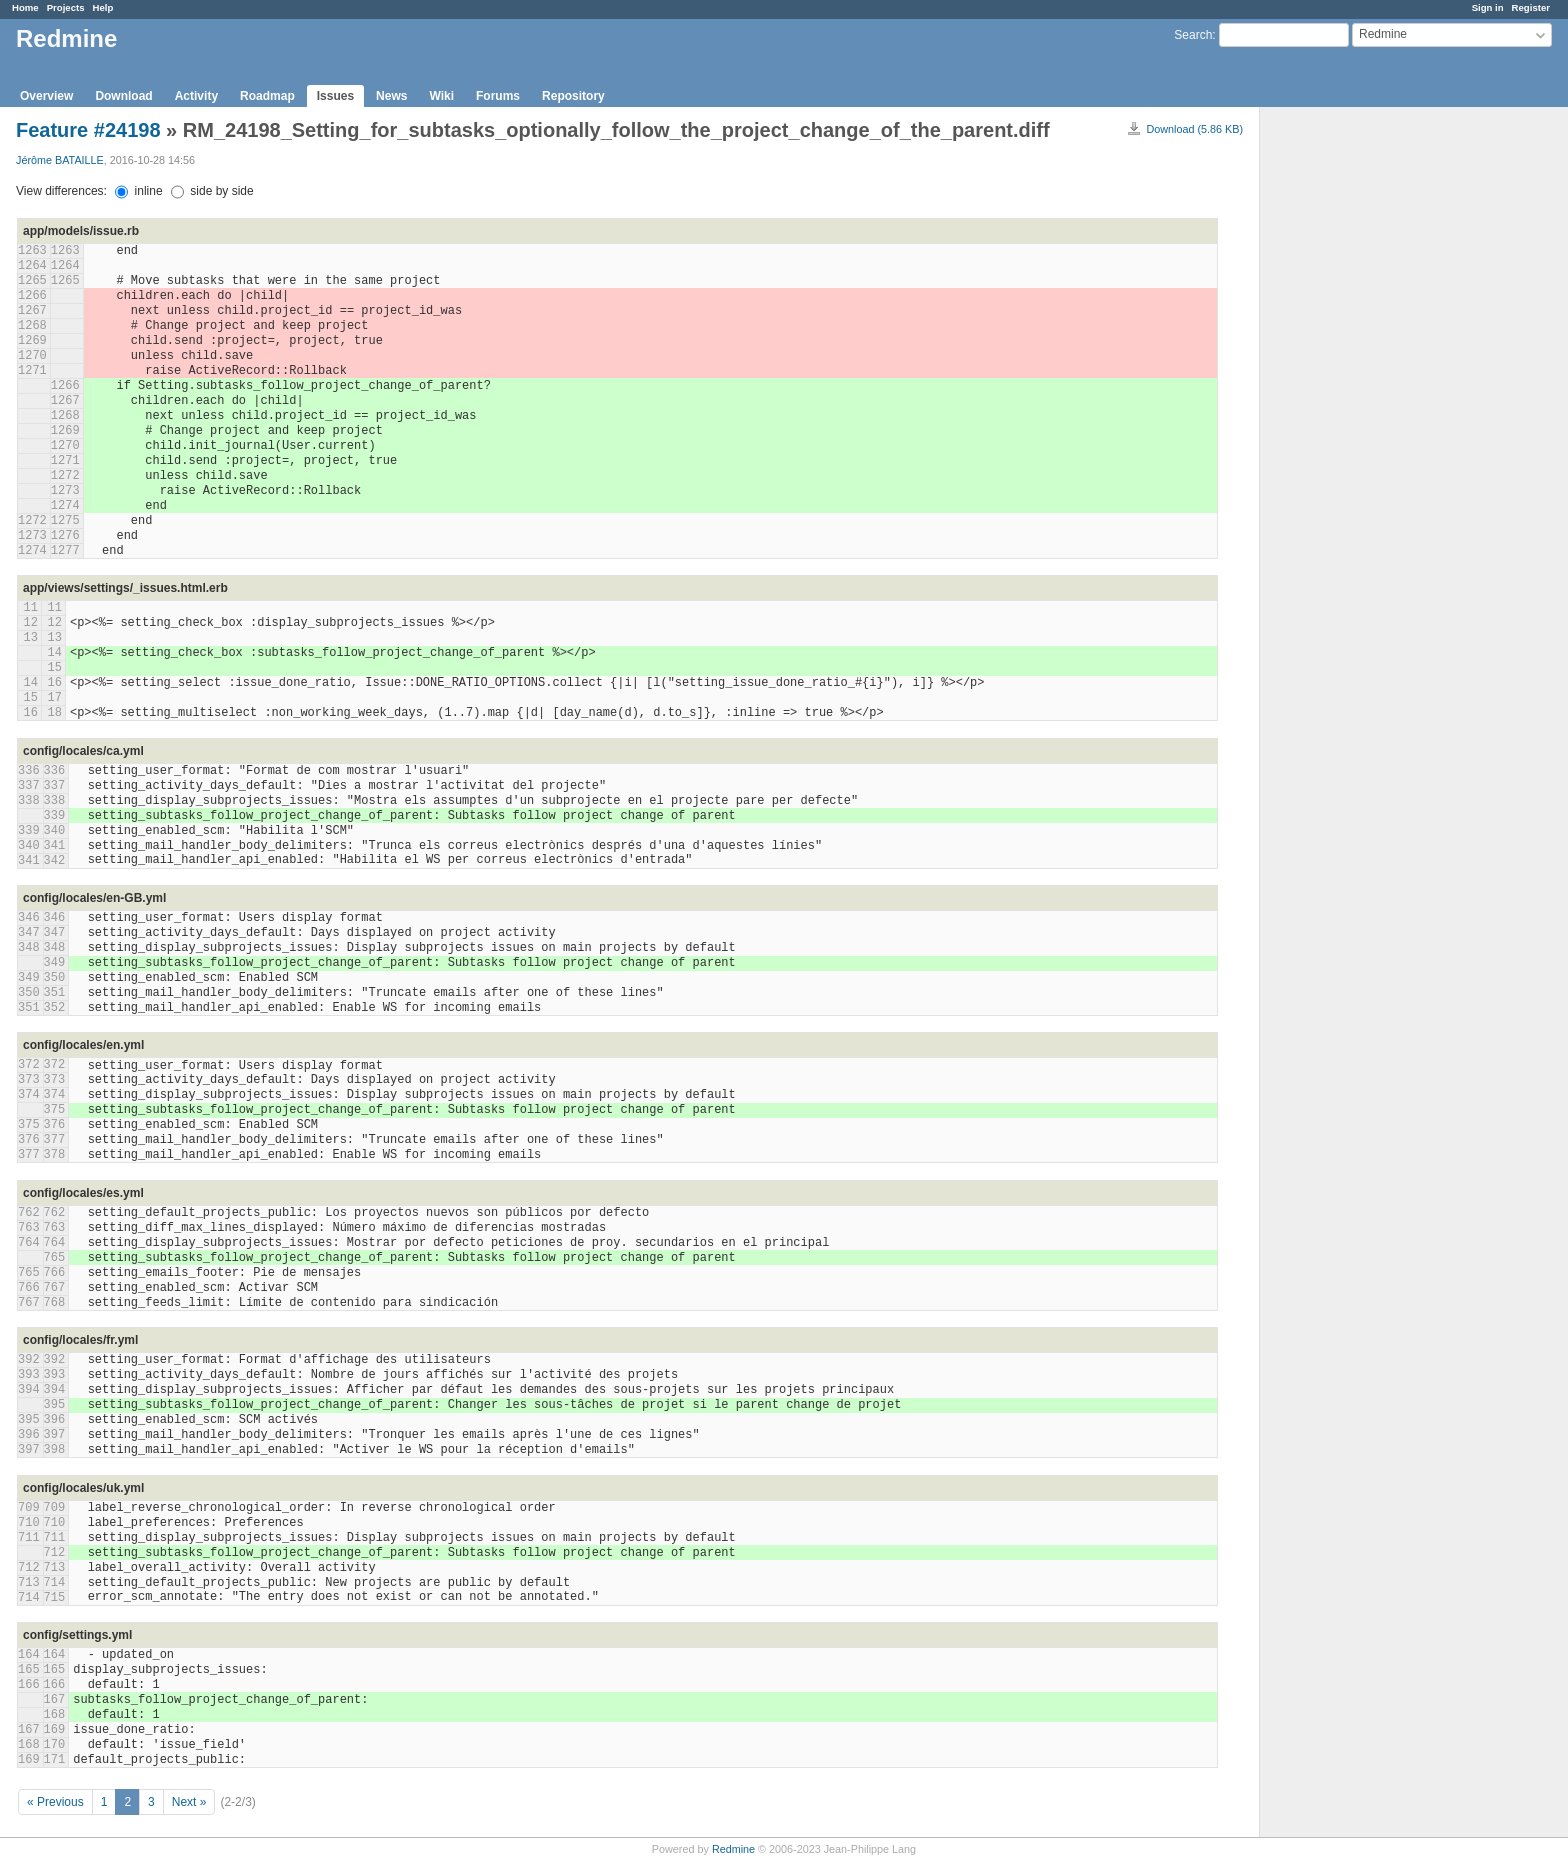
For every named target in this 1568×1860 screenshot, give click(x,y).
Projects (66, 7)
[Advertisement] (1360, 421)
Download (123, 96)
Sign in (1488, 7)
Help (103, 7)
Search (1193, 35)
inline (138, 191)
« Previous (55, 1802)
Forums (498, 96)
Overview (46, 96)
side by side (212, 191)
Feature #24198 (88, 130)
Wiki (441, 96)
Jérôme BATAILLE (60, 160)
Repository (573, 96)
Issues (335, 96)
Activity (196, 96)
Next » (189, 1802)
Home (25, 7)
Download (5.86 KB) (1194, 129)
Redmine (733, 1849)
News (391, 96)
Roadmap (267, 96)
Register (1531, 7)
